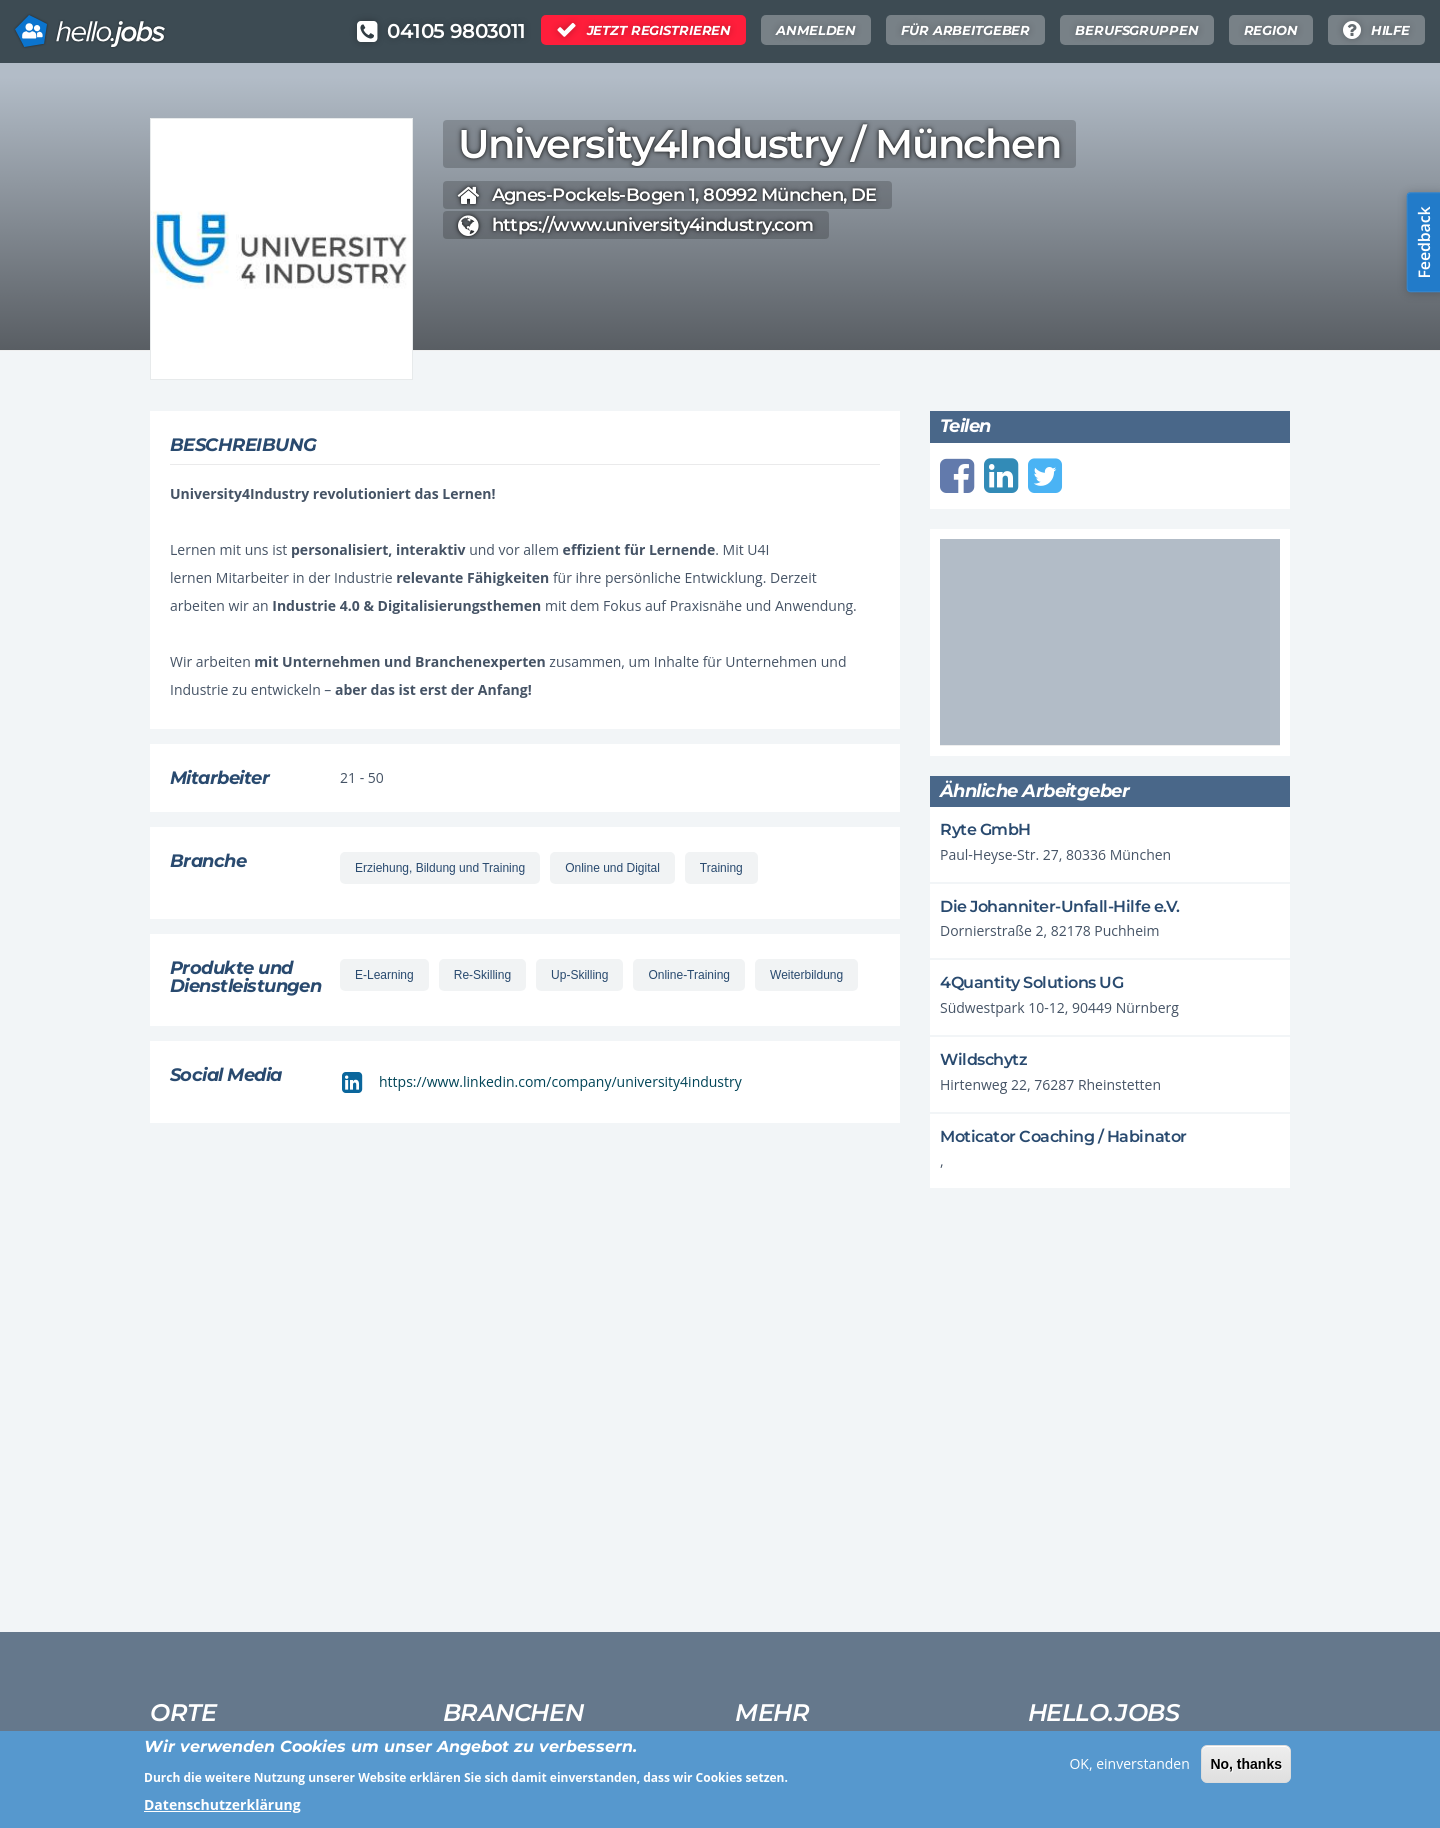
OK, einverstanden (1129, 1770)
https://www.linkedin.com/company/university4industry (560, 1081)
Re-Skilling (482, 975)
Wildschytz (983, 1059)
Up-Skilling (579, 975)
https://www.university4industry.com (653, 225)
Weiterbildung (806, 975)
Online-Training (689, 975)
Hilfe (1390, 30)
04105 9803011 (456, 31)
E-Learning (384, 975)
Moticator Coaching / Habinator (1063, 1136)
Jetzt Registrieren (659, 30)
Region (1271, 30)
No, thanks (1246, 1771)
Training (721, 868)
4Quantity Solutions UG (1031, 982)
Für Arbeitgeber (965, 30)
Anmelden (816, 30)
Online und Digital (612, 868)
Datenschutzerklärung (222, 1811)
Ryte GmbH (985, 829)
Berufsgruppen (1136, 30)
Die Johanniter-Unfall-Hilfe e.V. (1060, 906)
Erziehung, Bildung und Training (440, 868)
